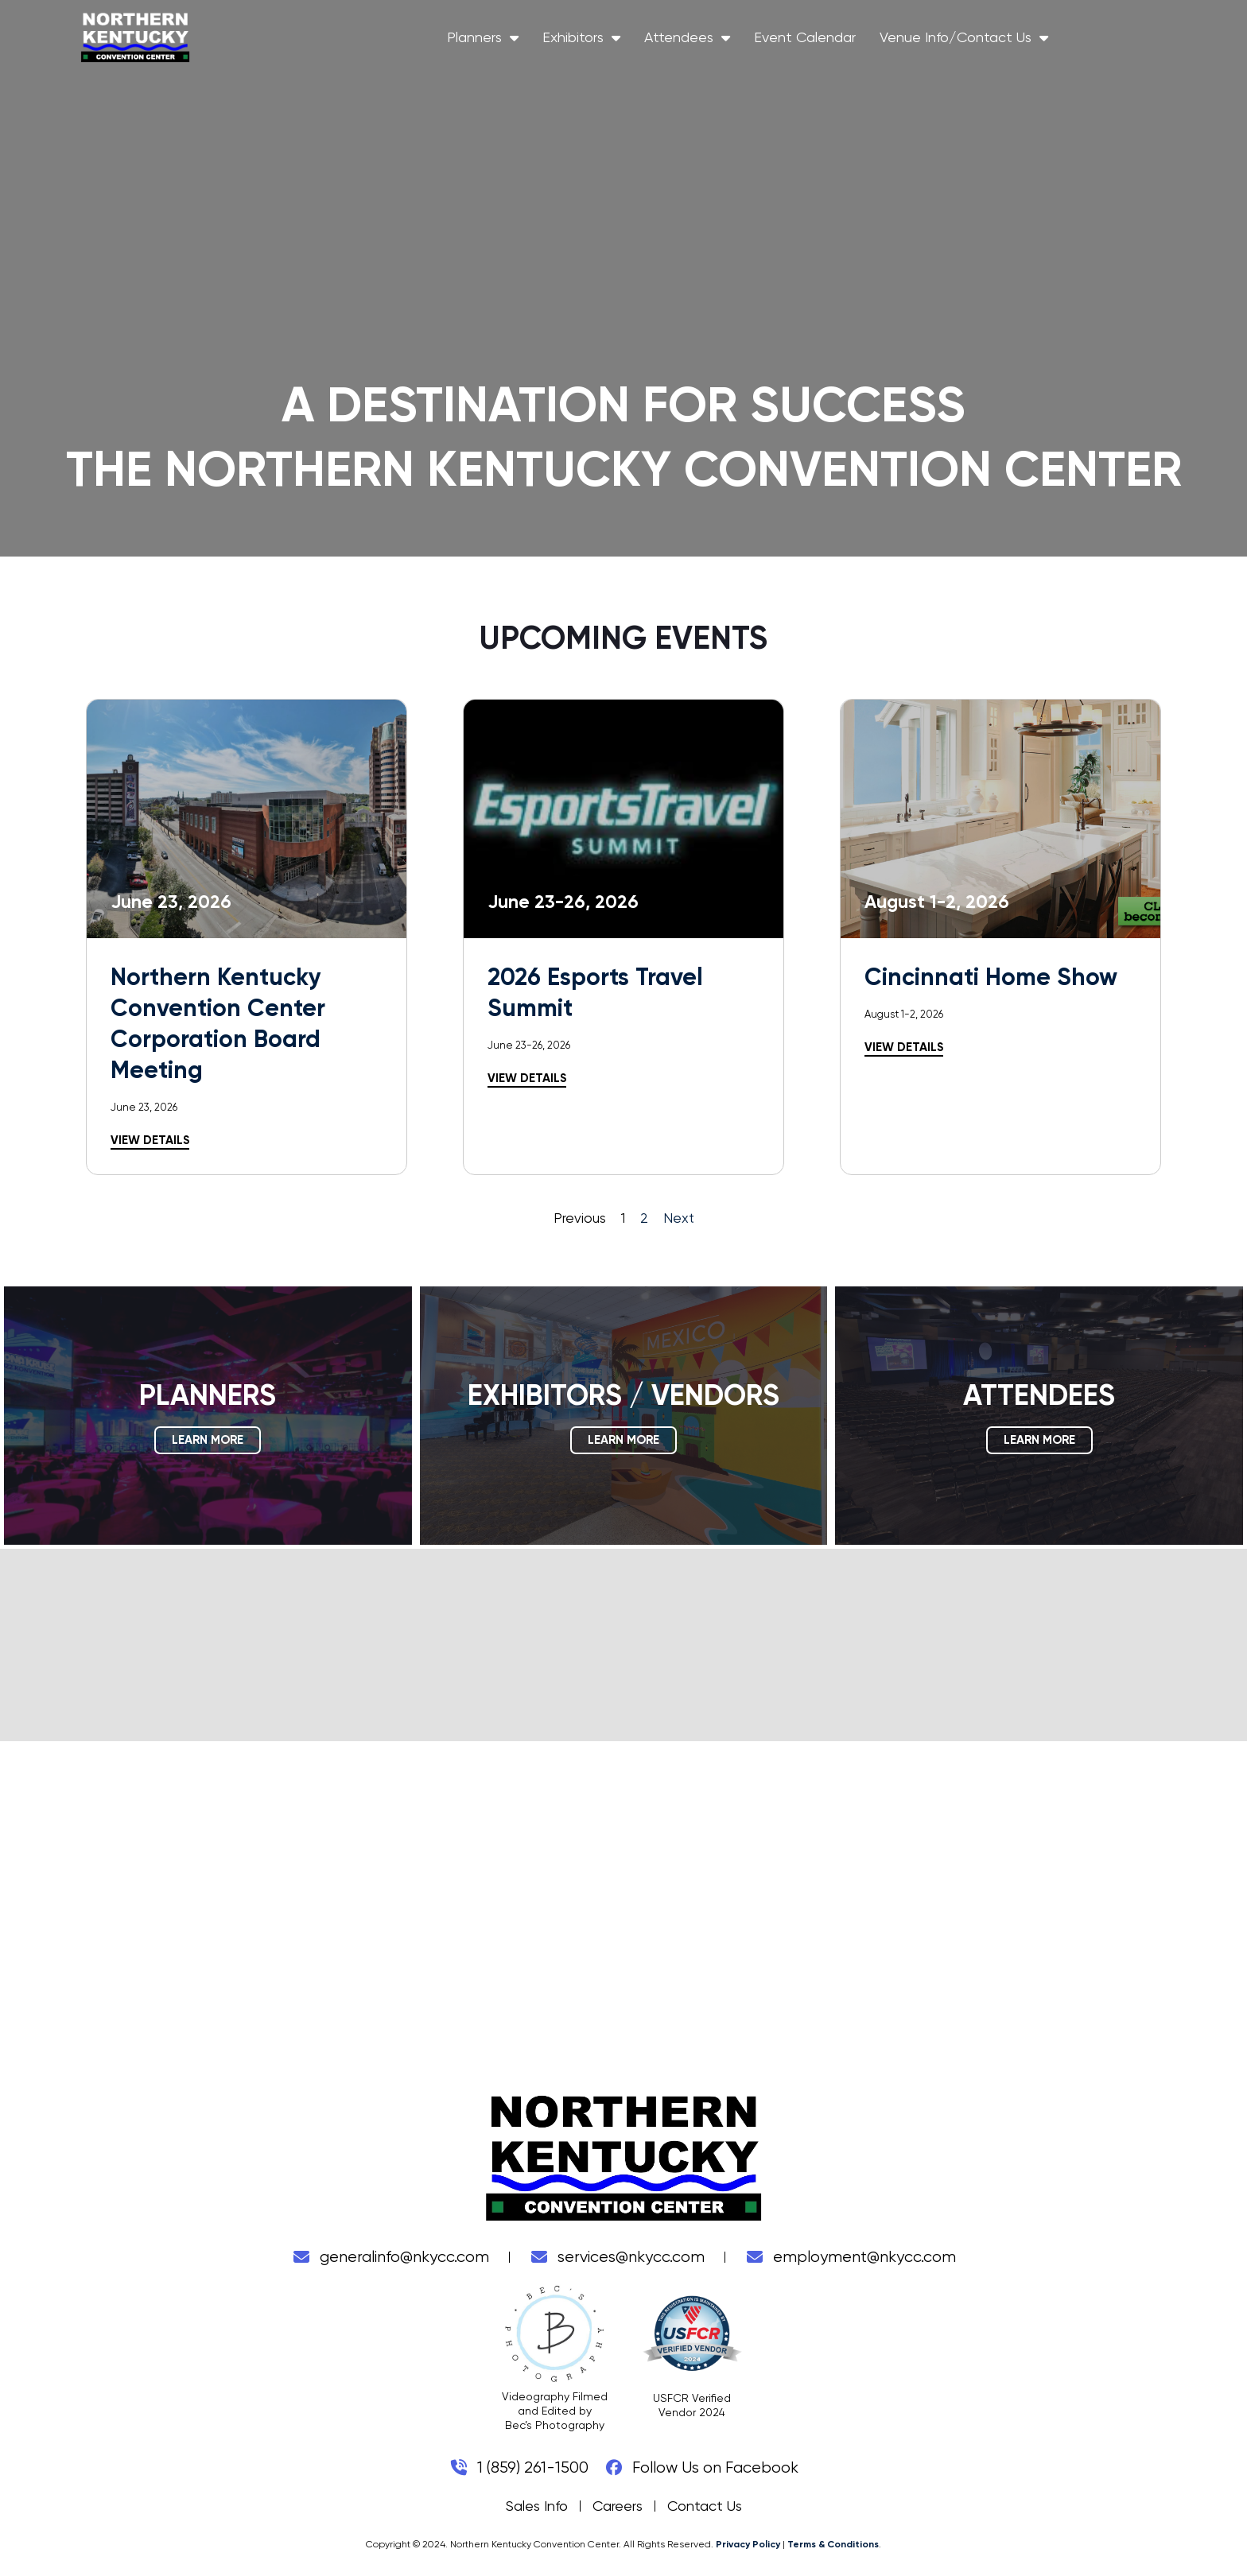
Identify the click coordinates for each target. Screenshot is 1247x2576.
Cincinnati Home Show (990, 977)
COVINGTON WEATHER (623, 1645)
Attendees (798, 40)
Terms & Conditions (833, 2544)
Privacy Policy (748, 2544)
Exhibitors (692, 40)
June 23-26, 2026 (529, 1045)
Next (678, 1218)
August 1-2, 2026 (903, 1014)
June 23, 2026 (144, 1107)
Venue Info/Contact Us (1074, 40)
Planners (593, 40)
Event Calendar (915, 40)
